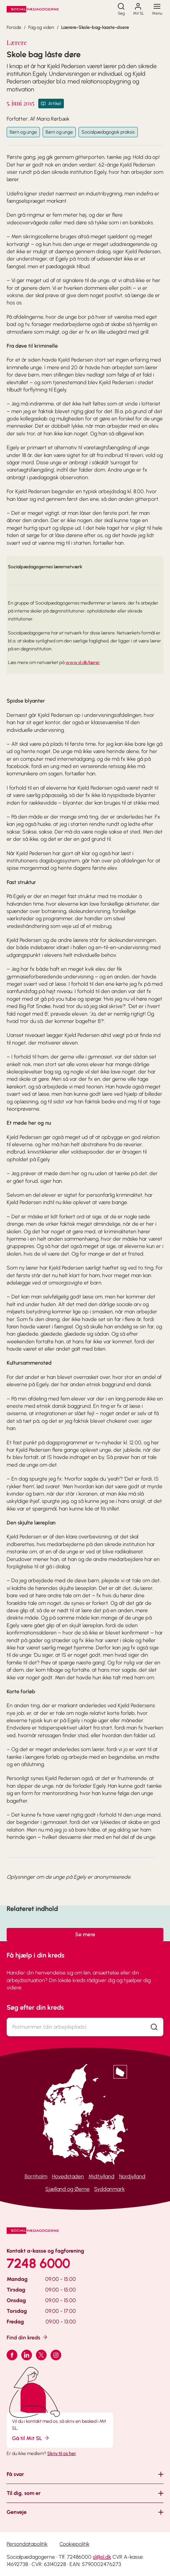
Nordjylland (132, 2176)
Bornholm (36, 2176)
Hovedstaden (68, 2176)
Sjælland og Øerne (67, 2189)
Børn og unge (23, 132)
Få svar (15, 2474)
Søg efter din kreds (35, 2007)
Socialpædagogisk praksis (108, 132)
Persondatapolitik (27, 2544)
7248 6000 (38, 2263)
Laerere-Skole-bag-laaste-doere (95, 27)
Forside (14, 27)
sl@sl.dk (102, 2557)
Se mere (85, 1934)
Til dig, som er (24, 2493)
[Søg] (121, 9)
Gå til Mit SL (31, 2437)
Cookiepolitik (74, 2544)
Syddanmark (109, 2189)
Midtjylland (101, 2176)
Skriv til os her (61, 2453)
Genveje (17, 2512)
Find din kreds (27, 2337)
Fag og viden (41, 27)
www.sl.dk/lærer (83, 662)
